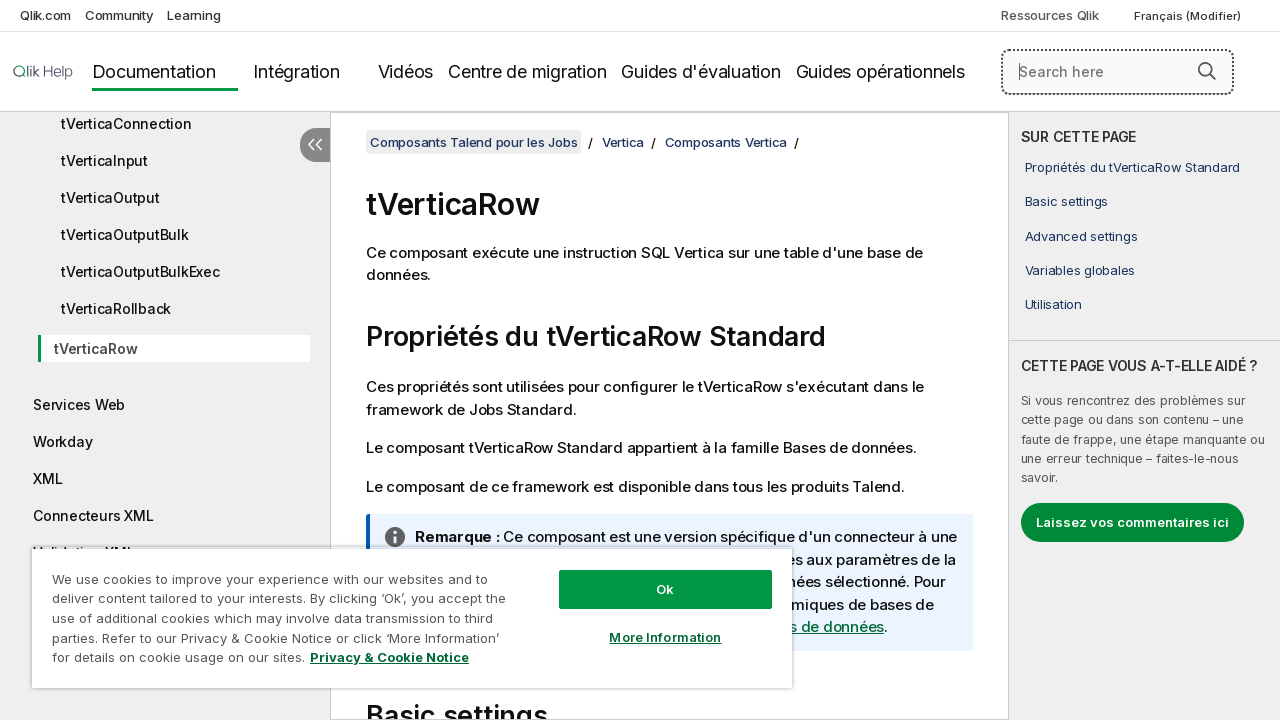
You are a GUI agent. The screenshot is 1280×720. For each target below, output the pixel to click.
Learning (193, 15)
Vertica (623, 142)
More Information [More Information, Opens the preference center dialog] (650, 622)
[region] (403, 610)
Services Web (79, 404)
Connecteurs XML (93, 515)
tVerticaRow (95, 348)
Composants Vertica (726, 142)
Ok (650, 574)
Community (119, 15)
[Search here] (1117, 72)
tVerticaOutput (110, 197)
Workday (62, 441)
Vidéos (406, 71)
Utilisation (1053, 304)
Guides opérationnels (880, 71)
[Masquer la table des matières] (315, 145)
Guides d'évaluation (700, 71)
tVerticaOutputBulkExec (140, 271)
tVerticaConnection (126, 123)
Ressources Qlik (1049, 15)
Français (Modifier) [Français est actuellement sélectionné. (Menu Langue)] (1189, 16)
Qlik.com (45, 15)
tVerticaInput (104, 160)
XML (47, 478)
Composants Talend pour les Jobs (473, 142)
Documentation (154, 71)
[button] (1207, 71)
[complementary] (1144, 416)
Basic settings (1067, 201)
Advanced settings (1081, 236)
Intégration (296, 71)
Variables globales (1080, 270)
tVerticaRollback (116, 308)
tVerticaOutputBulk (125, 234)
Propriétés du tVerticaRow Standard (1133, 167)
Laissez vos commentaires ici (1132, 522)
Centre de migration (527, 71)
